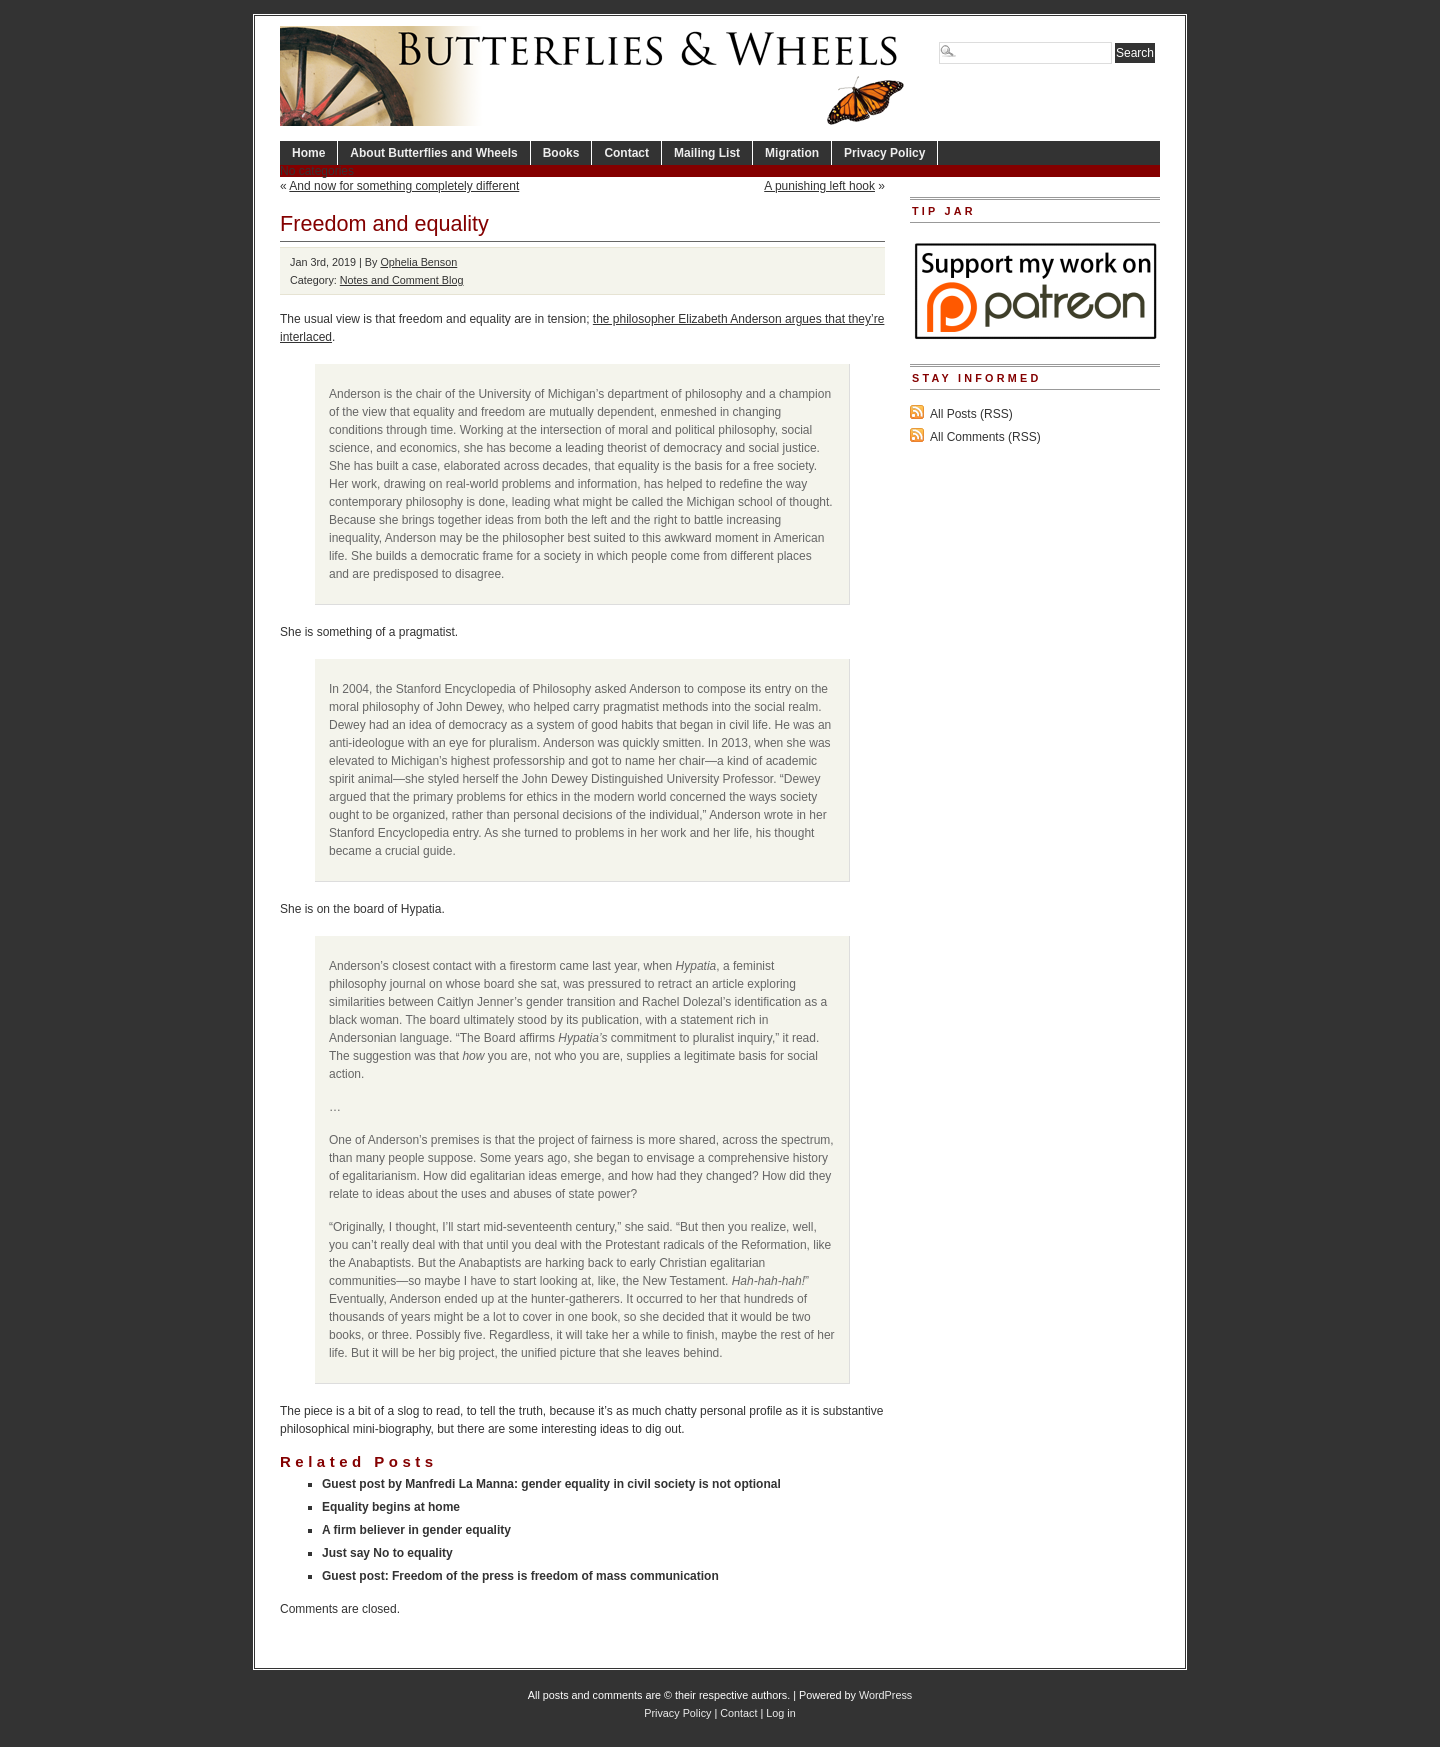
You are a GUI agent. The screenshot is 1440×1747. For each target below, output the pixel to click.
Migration (792, 153)
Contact (626, 153)
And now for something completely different (404, 186)
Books (561, 153)
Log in (780, 1713)
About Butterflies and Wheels (433, 153)
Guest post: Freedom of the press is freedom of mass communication (520, 1576)
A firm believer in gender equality (416, 1530)
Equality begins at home (391, 1507)
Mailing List (707, 153)
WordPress (885, 1695)
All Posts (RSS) (971, 414)
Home (308, 153)
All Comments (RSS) (985, 437)
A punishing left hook (819, 186)
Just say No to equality (387, 1553)
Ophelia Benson (418, 262)
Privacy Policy (884, 153)
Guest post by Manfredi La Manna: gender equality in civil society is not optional (551, 1484)
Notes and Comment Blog (402, 280)
